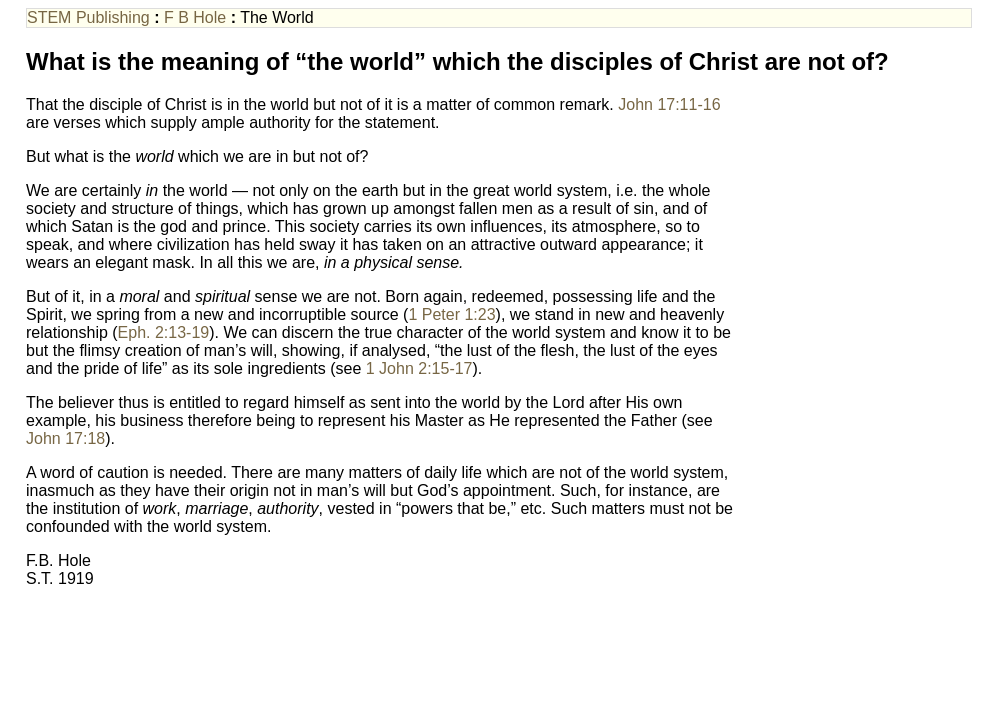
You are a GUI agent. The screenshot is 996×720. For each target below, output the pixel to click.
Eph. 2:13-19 (164, 332)
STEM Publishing (90, 17)
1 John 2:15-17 (419, 368)
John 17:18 (65, 438)
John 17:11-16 (669, 104)
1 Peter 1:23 (451, 314)
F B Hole (195, 17)
